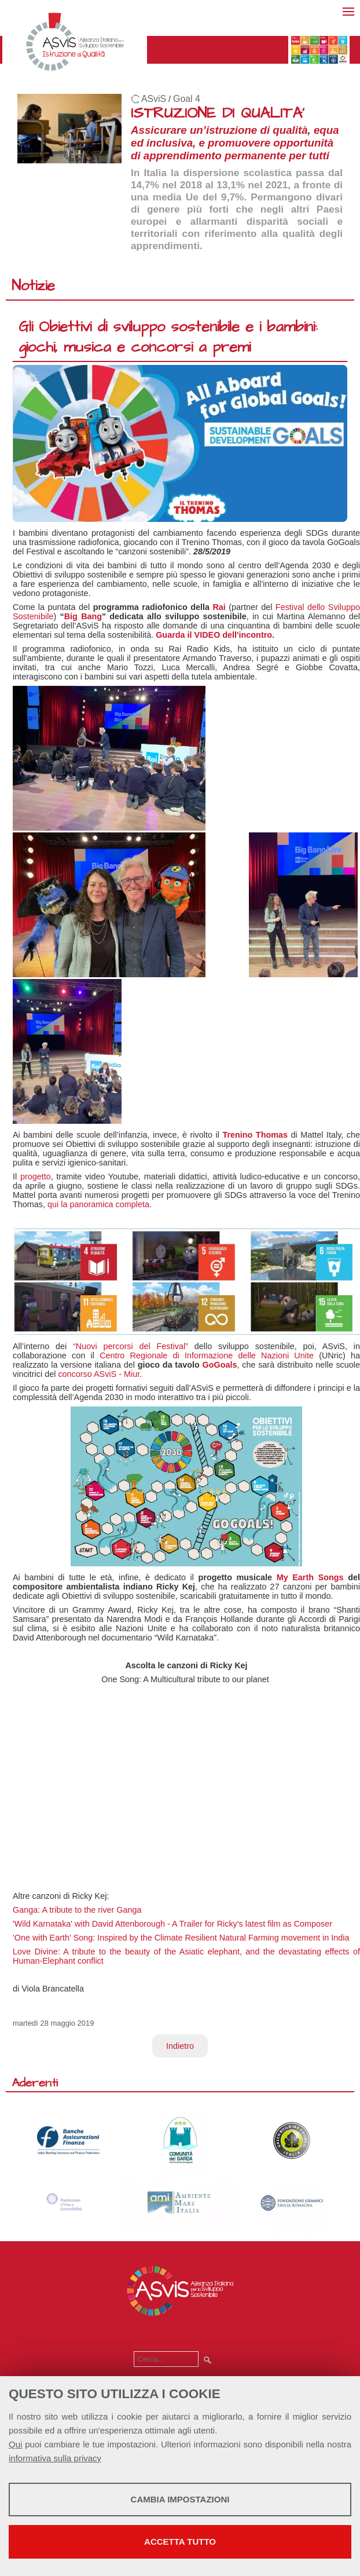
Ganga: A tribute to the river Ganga (78, 1909)
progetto (35, 1176)
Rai (218, 607)
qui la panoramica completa (98, 1204)
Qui (15, 2444)
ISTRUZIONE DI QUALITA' (217, 113)
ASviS (153, 99)
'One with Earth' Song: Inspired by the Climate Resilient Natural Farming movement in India (181, 1937)
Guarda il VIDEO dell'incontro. (215, 635)
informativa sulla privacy (55, 2458)
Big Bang (83, 616)
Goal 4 (186, 99)
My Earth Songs (310, 1577)
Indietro (180, 2046)
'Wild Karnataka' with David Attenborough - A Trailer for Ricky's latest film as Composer (172, 1923)
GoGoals (220, 1364)
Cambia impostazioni (180, 2499)
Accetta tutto (180, 2541)
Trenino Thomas (255, 1134)
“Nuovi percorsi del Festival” (130, 1346)
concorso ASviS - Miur (98, 1374)
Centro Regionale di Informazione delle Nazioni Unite (209, 1355)
